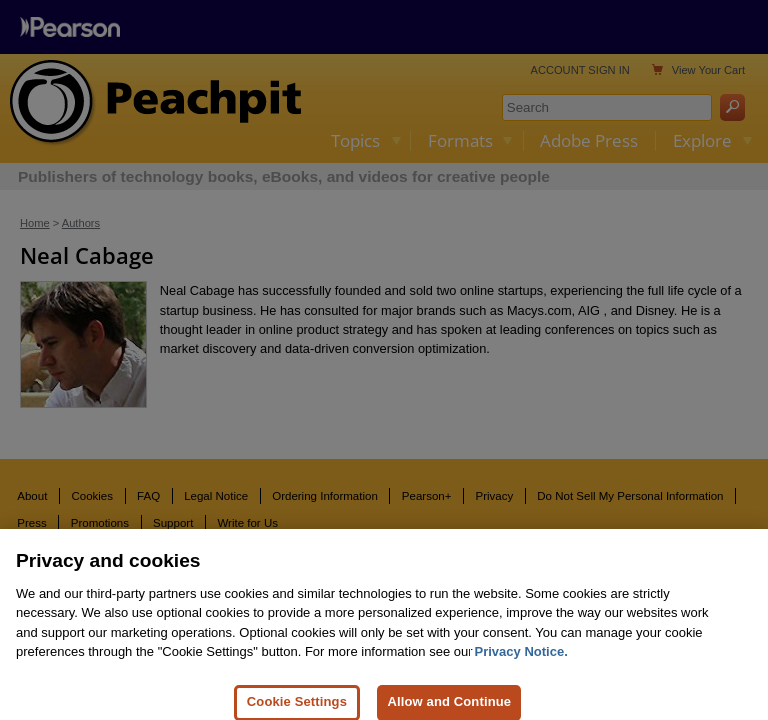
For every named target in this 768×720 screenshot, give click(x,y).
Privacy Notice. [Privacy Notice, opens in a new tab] (521, 657)
